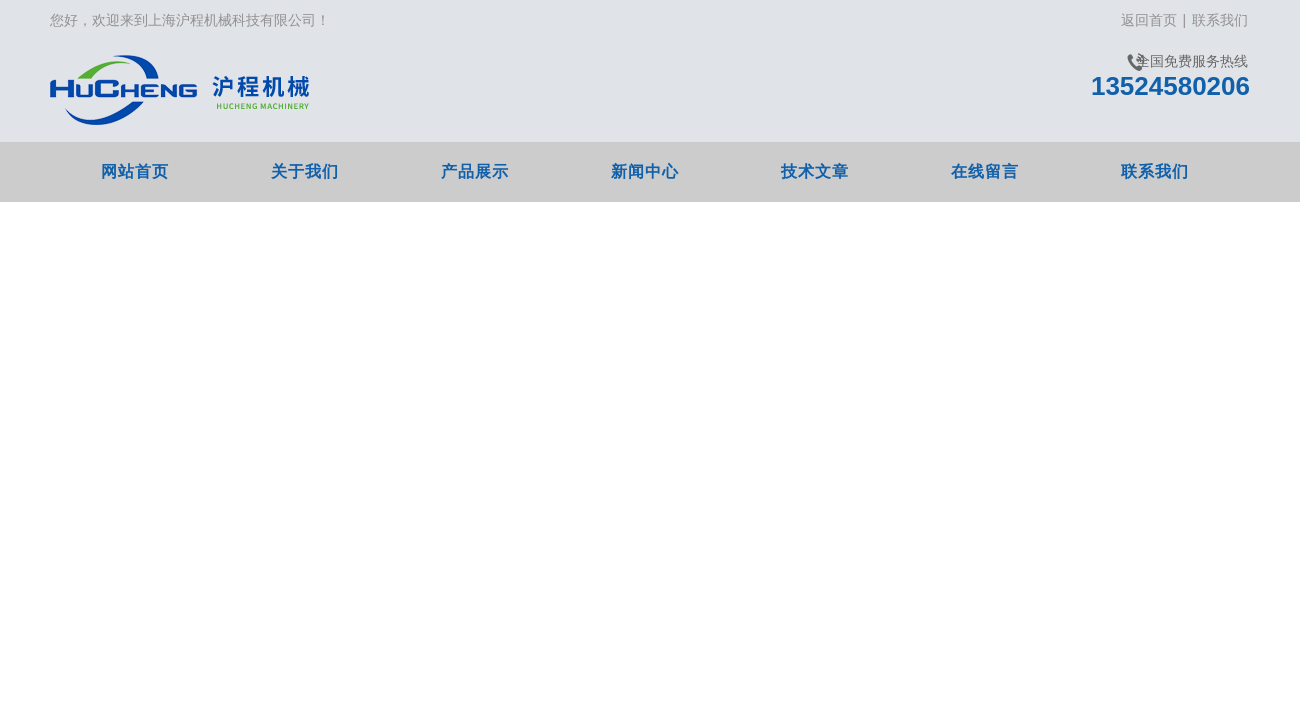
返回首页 (1149, 20)
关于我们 (305, 171)
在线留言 (985, 171)
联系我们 (1220, 20)
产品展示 (475, 171)
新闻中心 (645, 171)
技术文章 (815, 171)
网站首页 (135, 171)
